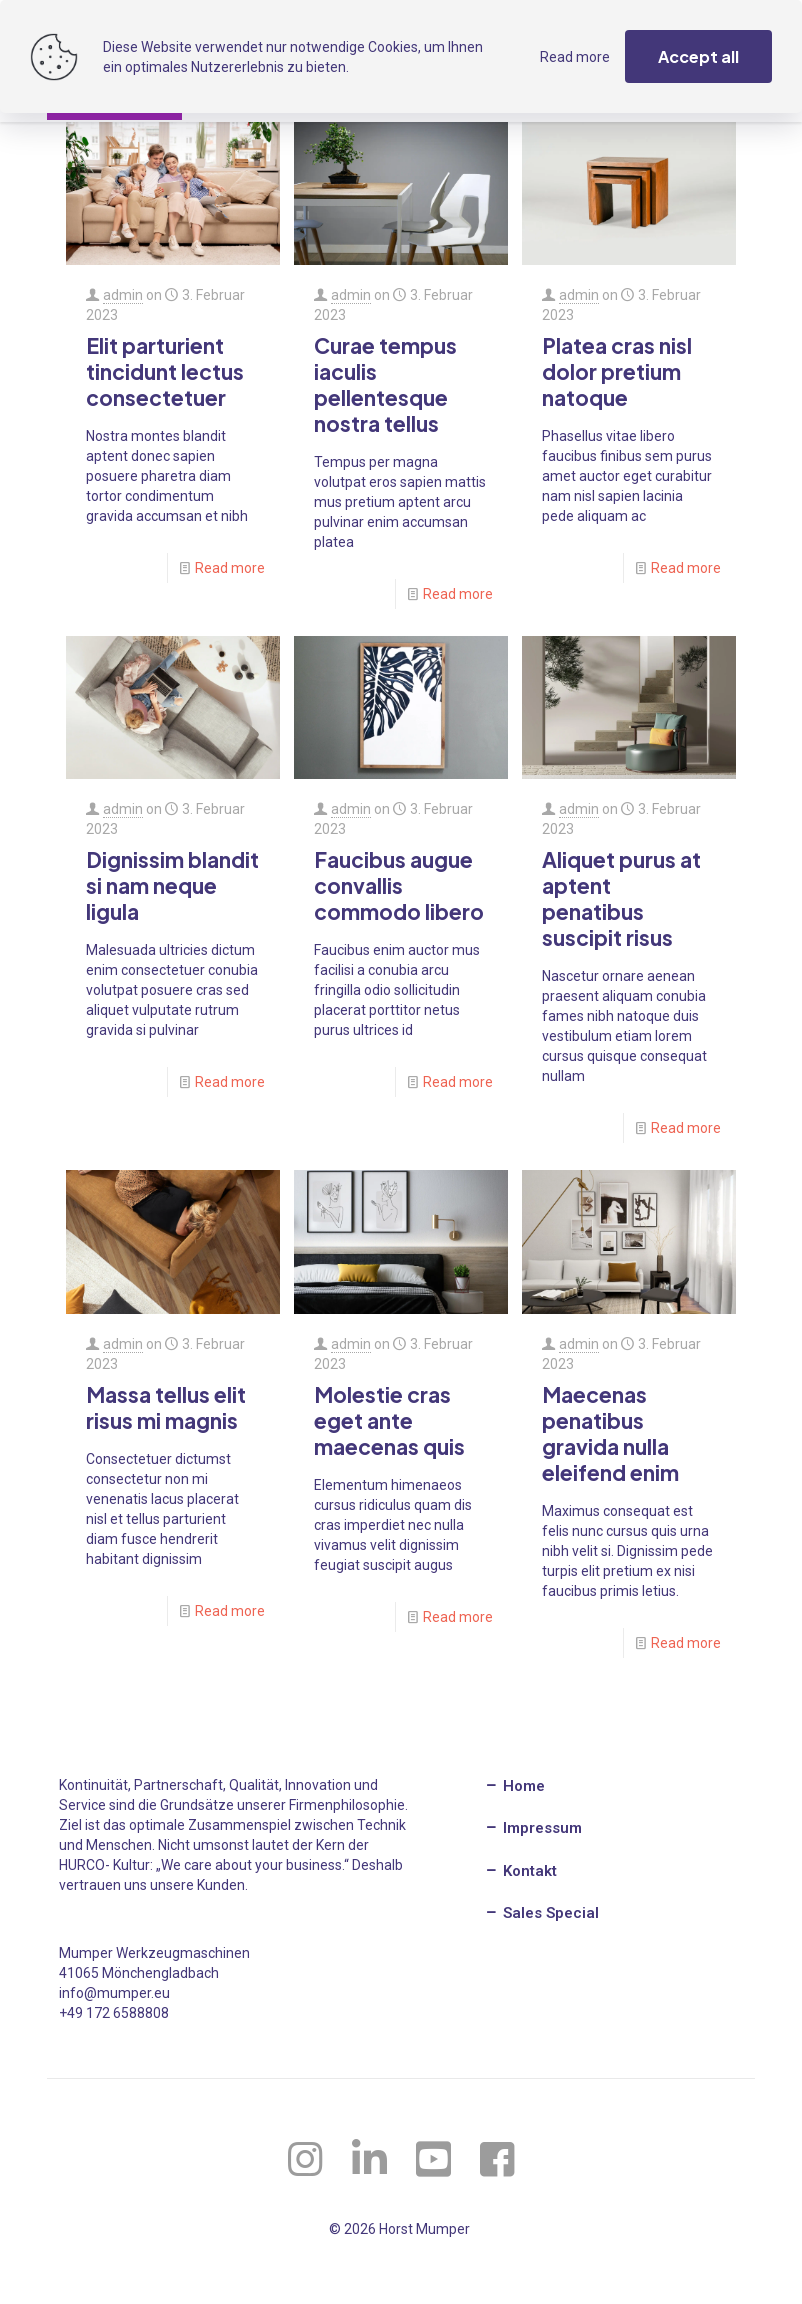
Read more (230, 568)
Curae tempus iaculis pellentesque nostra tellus (385, 384)
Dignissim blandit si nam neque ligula (172, 885)
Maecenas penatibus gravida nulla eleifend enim (610, 1433)
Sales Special (541, 1913)
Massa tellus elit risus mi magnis (166, 1407)
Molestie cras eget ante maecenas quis (389, 1420)
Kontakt (520, 1871)
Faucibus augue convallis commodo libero (399, 885)
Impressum (533, 1828)
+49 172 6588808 (114, 2013)
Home (514, 1786)
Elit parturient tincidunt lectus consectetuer (165, 371)
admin (123, 295)
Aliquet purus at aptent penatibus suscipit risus (621, 898)
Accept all (698, 56)
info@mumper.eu (114, 1993)
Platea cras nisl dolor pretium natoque (617, 371)
